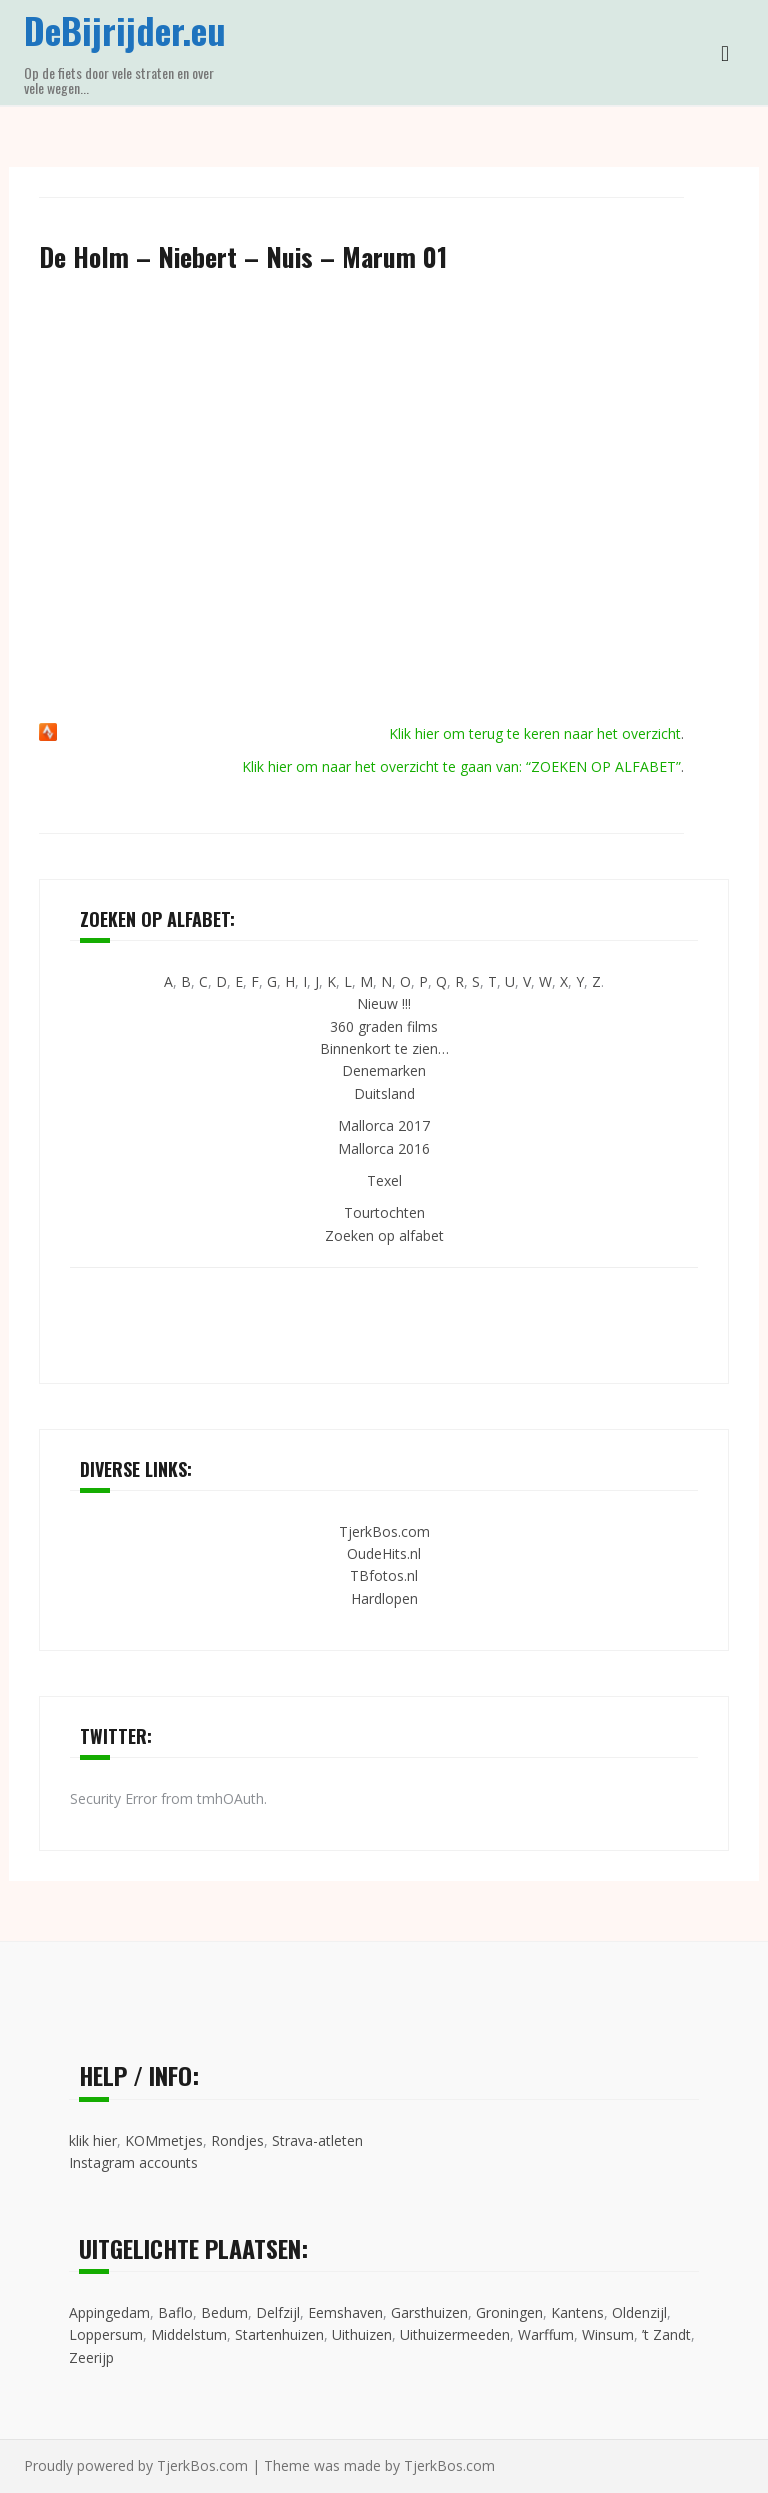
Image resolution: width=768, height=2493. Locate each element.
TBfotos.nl (384, 1575)
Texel (384, 1180)
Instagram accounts (133, 2162)
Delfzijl (278, 2312)
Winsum (608, 2334)
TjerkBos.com (384, 1531)
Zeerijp (91, 2357)
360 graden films (384, 1026)
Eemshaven (345, 2312)
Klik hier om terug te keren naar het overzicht (535, 733)
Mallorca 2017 (384, 1125)
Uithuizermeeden (455, 2334)
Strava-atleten (317, 2140)
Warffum (546, 2334)
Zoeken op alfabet (384, 1235)
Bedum (224, 2312)
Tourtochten (384, 1212)
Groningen (509, 2312)
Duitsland (384, 1093)
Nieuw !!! (384, 1003)
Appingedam (109, 2312)
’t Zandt (666, 2334)
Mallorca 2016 (384, 1148)
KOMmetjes (164, 2140)
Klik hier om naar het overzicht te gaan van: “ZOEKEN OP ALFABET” (461, 766)
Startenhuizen (279, 2334)
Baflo (175, 2312)
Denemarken (384, 1070)
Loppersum (106, 2334)
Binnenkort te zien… (384, 1048)
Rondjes (237, 2140)
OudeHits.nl (384, 1553)
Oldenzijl (639, 2312)
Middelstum (189, 2334)
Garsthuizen (429, 2312)
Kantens (577, 2312)
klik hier (93, 2140)
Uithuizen (362, 2334)
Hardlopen (384, 1598)
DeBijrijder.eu (125, 29)
